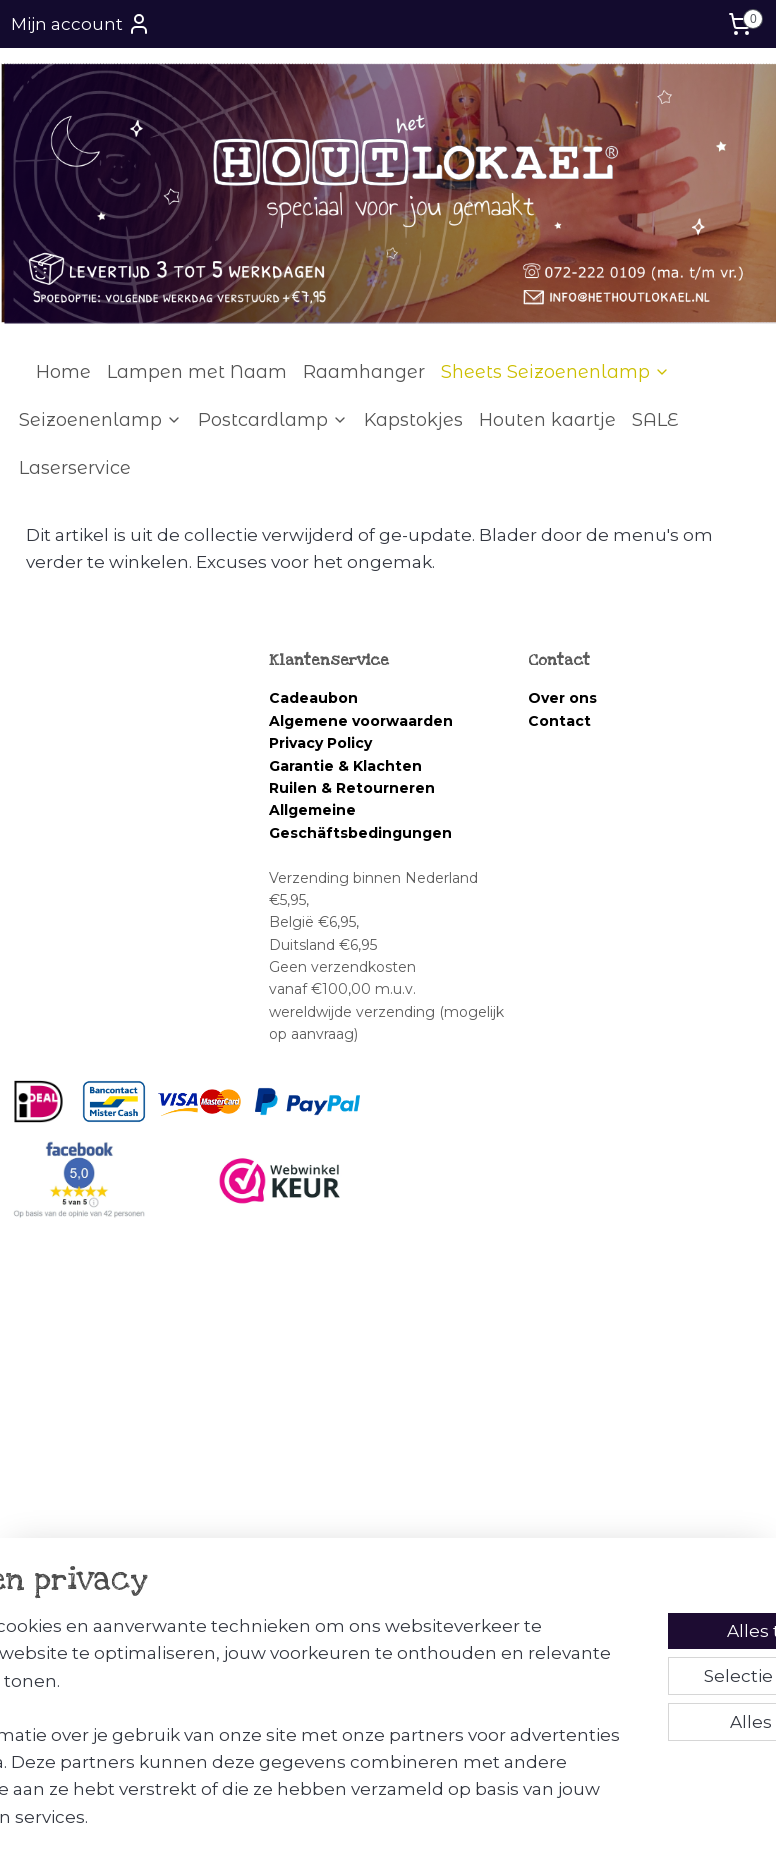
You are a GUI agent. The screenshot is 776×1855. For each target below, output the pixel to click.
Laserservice (75, 468)
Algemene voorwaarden (363, 721)
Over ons (562, 698)
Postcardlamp (273, 420)
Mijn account (81, 24)
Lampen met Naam (197, 372)
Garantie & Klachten (345, 766)
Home (63, 372)
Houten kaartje (547, 420)
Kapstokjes (413, 420)
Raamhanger (364, 372)
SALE (655, 420)
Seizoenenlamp (100, 420)
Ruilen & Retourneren (352, 788)
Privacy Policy (320, 743)
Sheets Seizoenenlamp (555, 372)
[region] (256, 1693)
